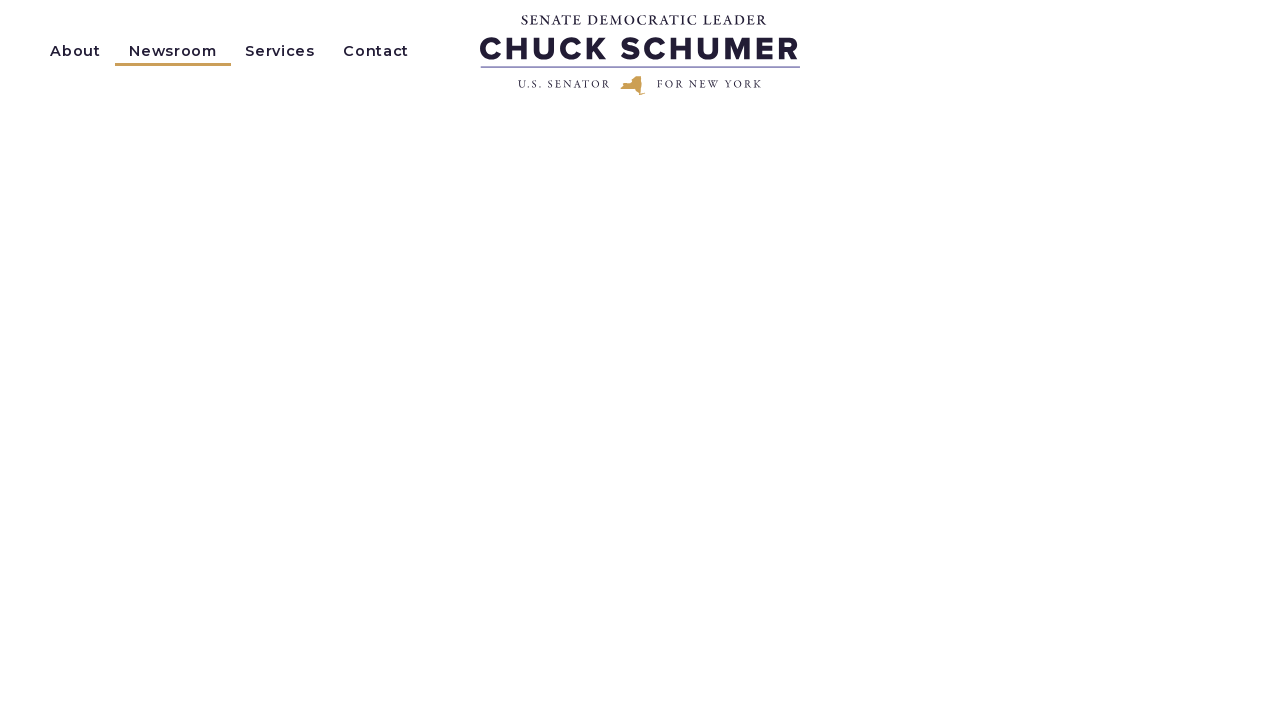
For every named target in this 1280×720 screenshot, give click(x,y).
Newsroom (172, 51)
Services (279, 51)
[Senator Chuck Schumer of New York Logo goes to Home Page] (640, 55)
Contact (376, 51)
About (75, 51)
